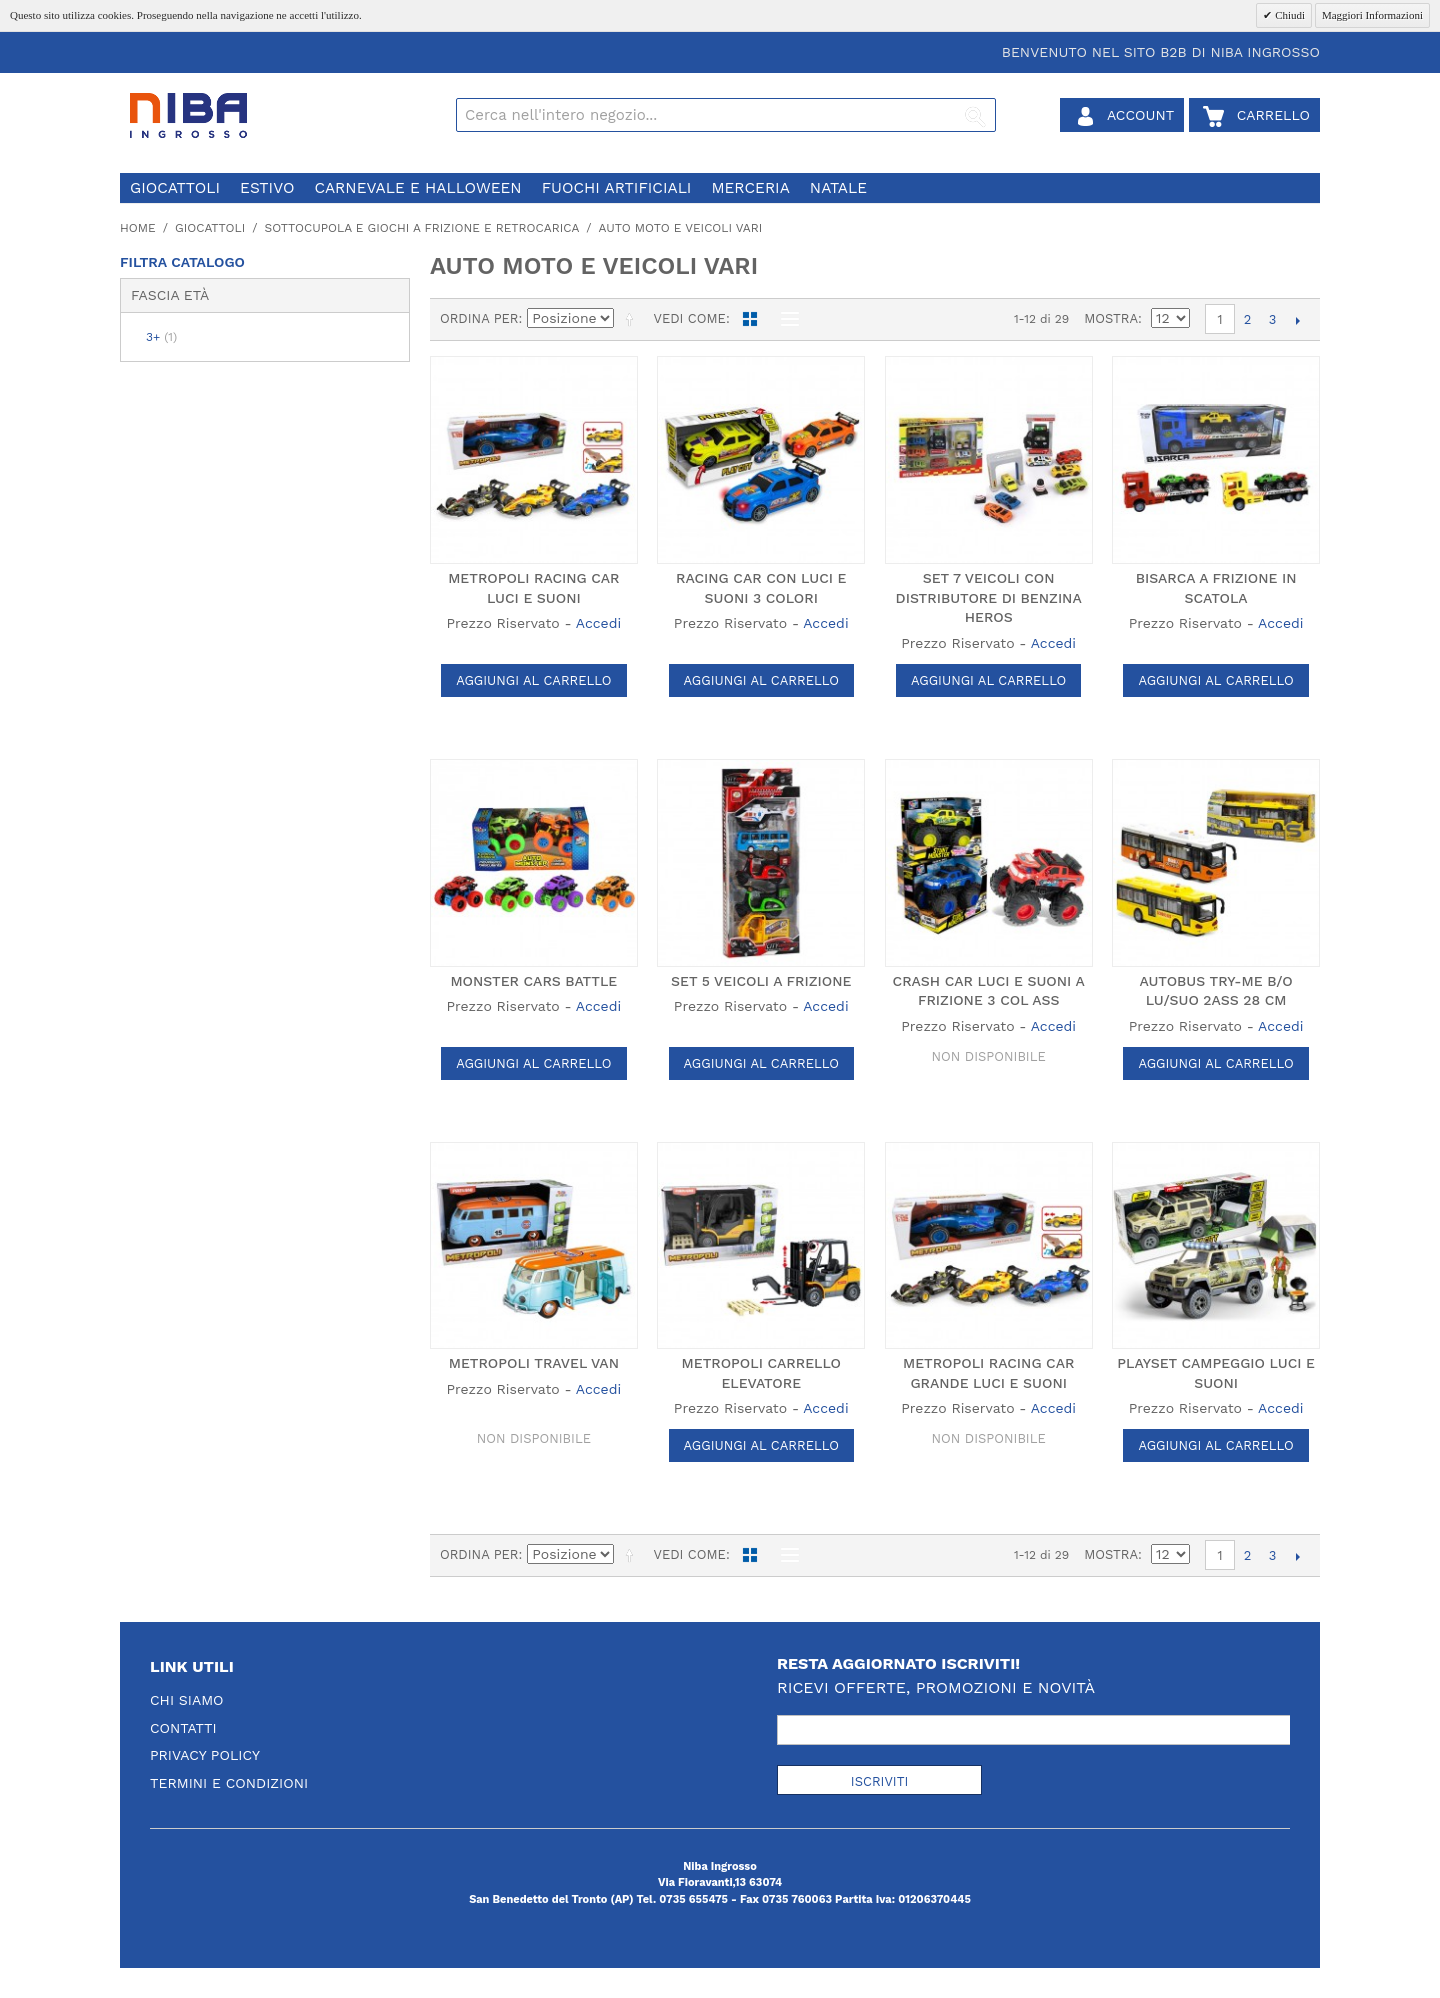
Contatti (183, 1728)
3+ (161, 337)
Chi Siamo (187, 1700)
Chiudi (1288, 15)
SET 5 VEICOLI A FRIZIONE (761, 981)
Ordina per (479, 318)
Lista (785, 319)
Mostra (1111, 318)
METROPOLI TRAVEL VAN (534, 1363)
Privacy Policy (205, 1755)
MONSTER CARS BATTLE (533, 981)
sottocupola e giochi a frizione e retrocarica (421, 228)
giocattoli (175, 188)
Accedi (598, 623)
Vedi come (689, 318)
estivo (267, 188)
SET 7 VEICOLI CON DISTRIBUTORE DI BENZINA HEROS (989, 597)
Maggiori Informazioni (1372, 15)
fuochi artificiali (617, 188)
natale (838, 188)
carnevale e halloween (417, 188)
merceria (750, 188)
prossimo (1297, 320)
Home (138, 228)
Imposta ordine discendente (633, 319)
